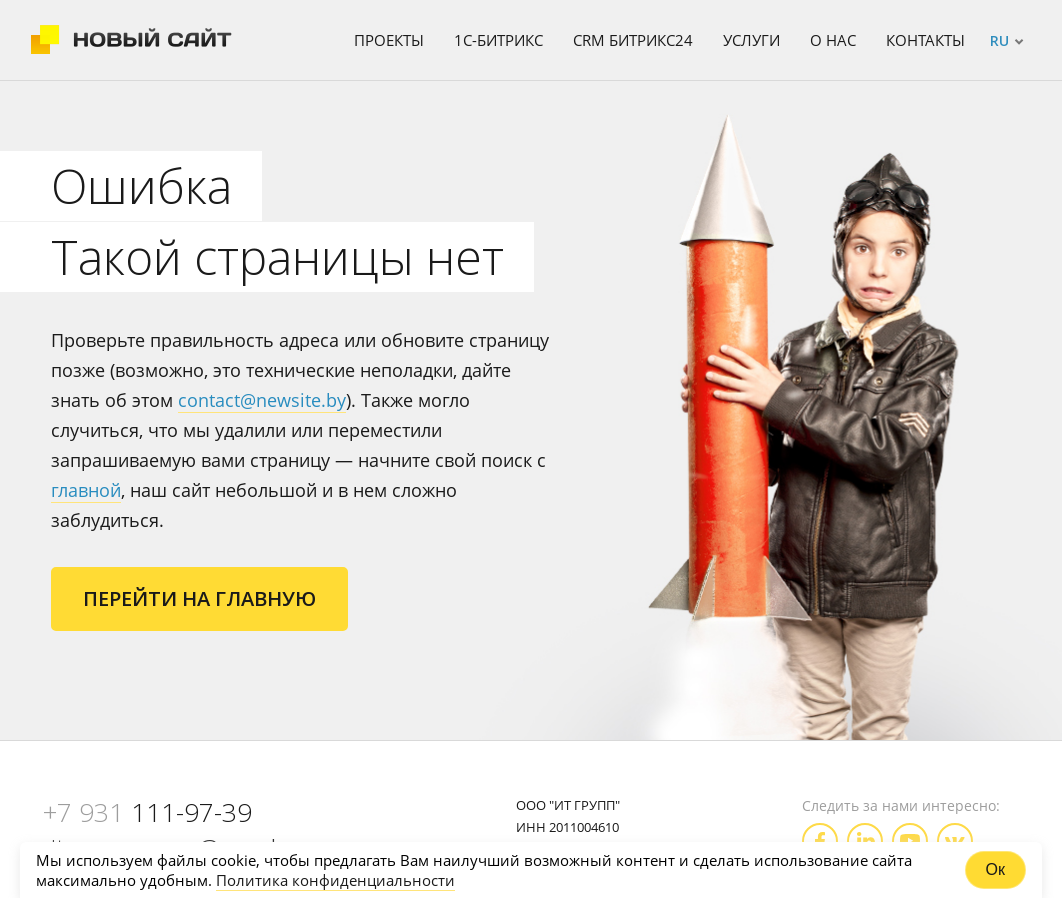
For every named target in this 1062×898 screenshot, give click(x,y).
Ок (995, 869)
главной (86, 490)
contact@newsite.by (262, 400)
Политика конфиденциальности (335, 880)
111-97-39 (147, 812)
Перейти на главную (199, 598)
